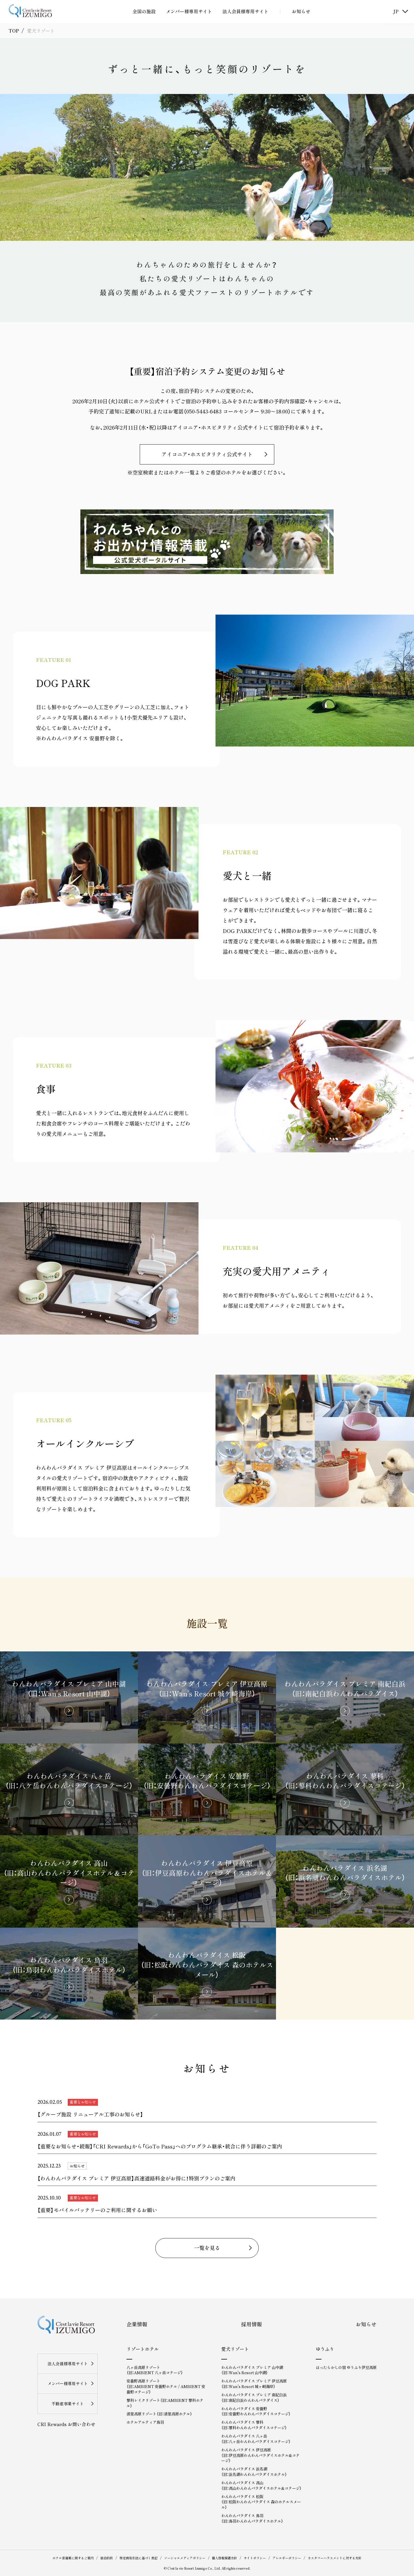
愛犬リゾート (235, 2348)
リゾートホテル (142, 2348)
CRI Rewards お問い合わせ (66, 2424)
